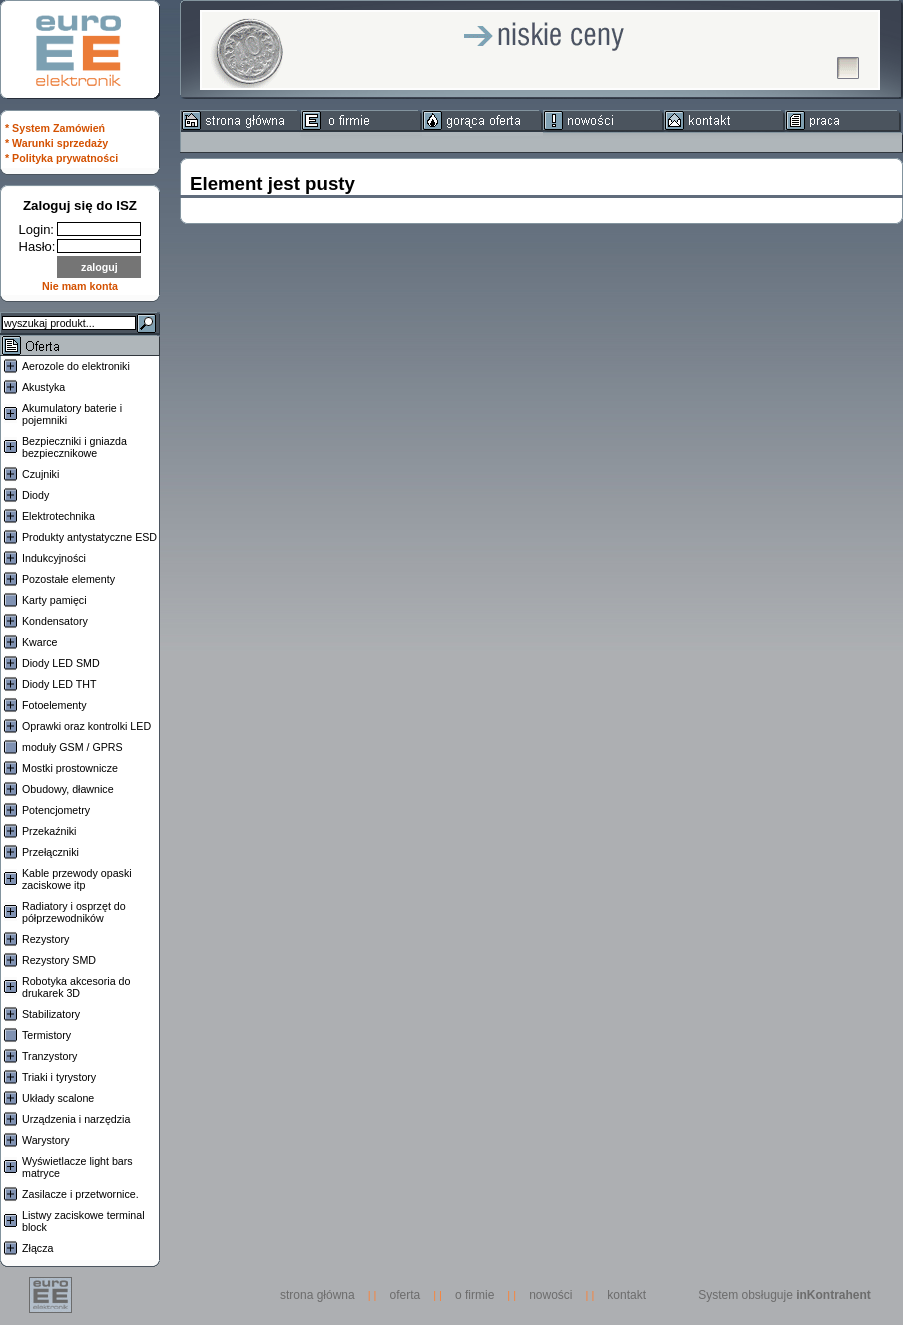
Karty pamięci (54, 600)
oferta (405, 1295)
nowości (550, 1295)
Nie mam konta (80, 286)
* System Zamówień (55, 128)
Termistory (46, 1035)
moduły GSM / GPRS (72, 747)
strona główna (322, 1295)
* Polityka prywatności (61, 158)
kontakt (626, 1295)
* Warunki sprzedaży (56, 143)
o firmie (474, 1295)
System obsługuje (784, 1295)
